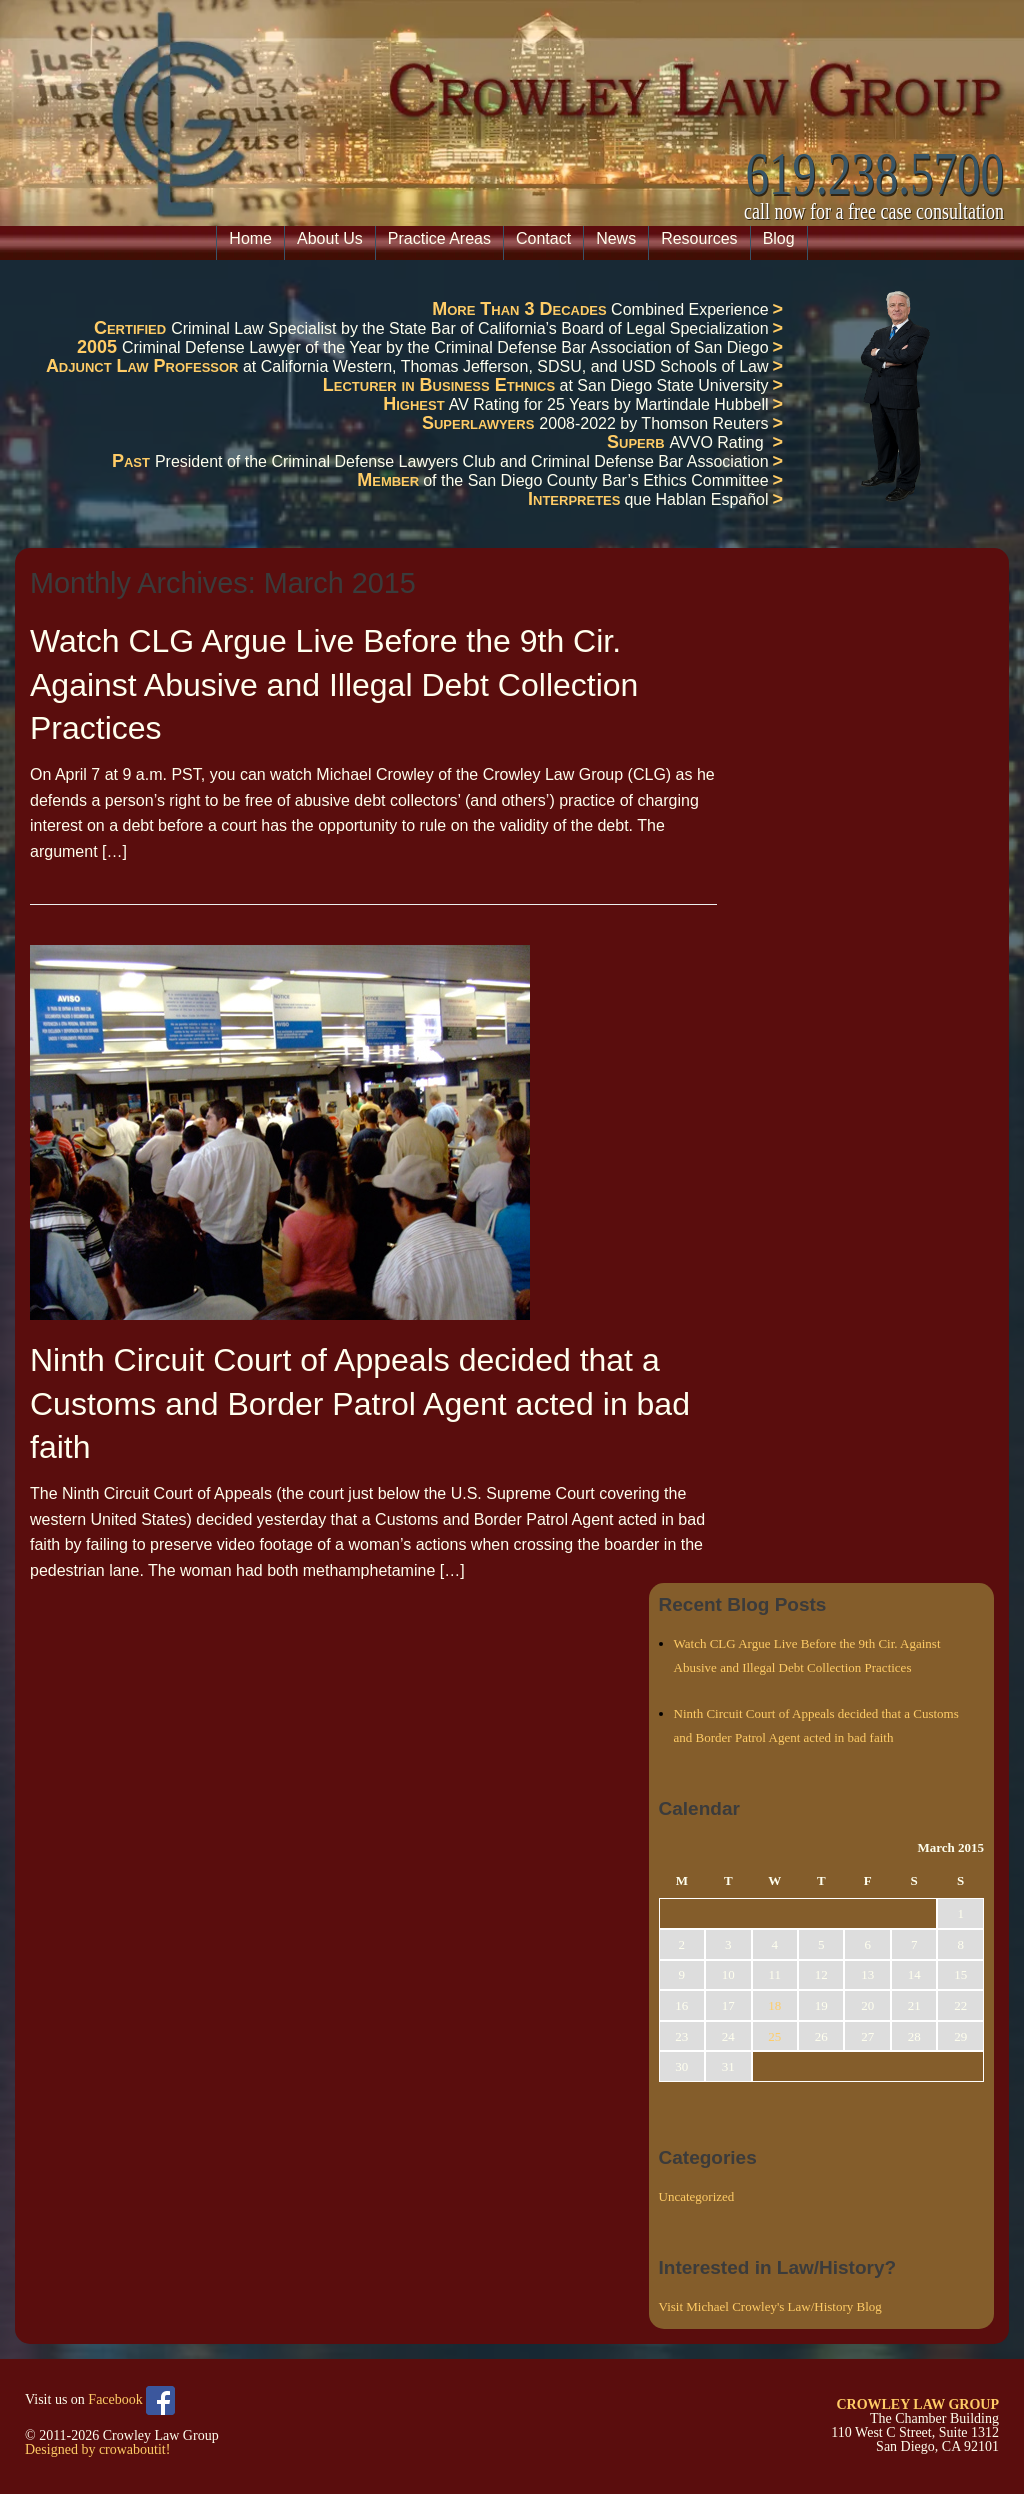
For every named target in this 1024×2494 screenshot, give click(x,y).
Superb (638, 442)
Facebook (131, 2400)
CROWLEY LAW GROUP (917, 2404)
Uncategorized (697, 2196)
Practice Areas (439, 238)
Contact (543, 238)
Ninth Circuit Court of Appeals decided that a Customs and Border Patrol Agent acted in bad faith (360, 1403)
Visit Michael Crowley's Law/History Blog (770, 2306)
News (616, 238)
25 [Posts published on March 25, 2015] (774, 2036)
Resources (699, 238)
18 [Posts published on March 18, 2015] (774, 2005)
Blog (779, 238)
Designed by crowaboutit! (97, 2449)
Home (250, 238)
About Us (330, 238)
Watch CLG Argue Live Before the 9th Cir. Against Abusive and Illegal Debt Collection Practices (334, 684)
